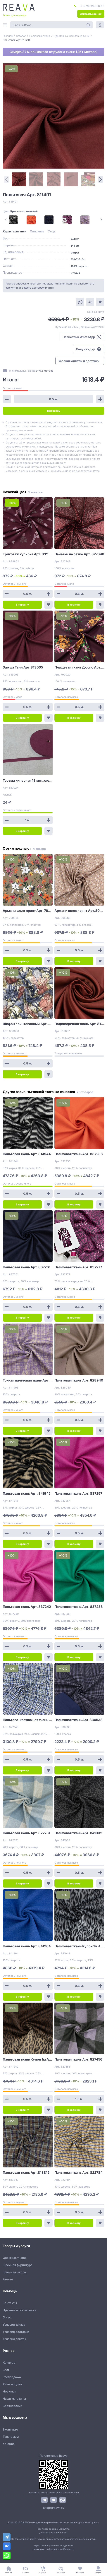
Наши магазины (14, 2398)
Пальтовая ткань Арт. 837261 (26, 1267)
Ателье (8, 2279)
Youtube (9, 2444)
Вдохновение (12, 2406)
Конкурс (9, 2362)
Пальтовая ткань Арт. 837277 (78, 1267)
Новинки (9, 2391)
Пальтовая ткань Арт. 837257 (78, 1493)
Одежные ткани (14, 2258)
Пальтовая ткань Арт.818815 (26, 2172)
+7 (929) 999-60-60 (91, 6)
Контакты (10, 2303)
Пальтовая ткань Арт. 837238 (78, 1607)
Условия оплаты (14, 2339)
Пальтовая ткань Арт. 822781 (26, 1833)
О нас (7, 2317)
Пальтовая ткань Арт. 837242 (27, 1607)
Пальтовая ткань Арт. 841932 (78, 1833)
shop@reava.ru (53, 2508)
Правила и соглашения (19, 2310)
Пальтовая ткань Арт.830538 (78, 1720)
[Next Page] (100, 179)
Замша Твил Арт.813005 (23, 667)
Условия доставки (16, 2332)
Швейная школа (14, 2272)
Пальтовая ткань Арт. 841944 (27, 1154)
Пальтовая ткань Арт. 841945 (27, 1493)
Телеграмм (11, 2436)
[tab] (14, 231)
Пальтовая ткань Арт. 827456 (78, 2059)
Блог (6, 2370)
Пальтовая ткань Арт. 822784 (78, 2172)
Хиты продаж (12, 2384)
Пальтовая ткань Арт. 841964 (27, 1946)
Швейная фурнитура (17, 2265)
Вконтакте (10, 2429)
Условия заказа (14, 2324)
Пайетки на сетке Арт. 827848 (79, 554)
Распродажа (12, 2377)
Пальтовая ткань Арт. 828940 (78, 1380)
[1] (19, 179)
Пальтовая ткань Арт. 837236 (78, 1154)
